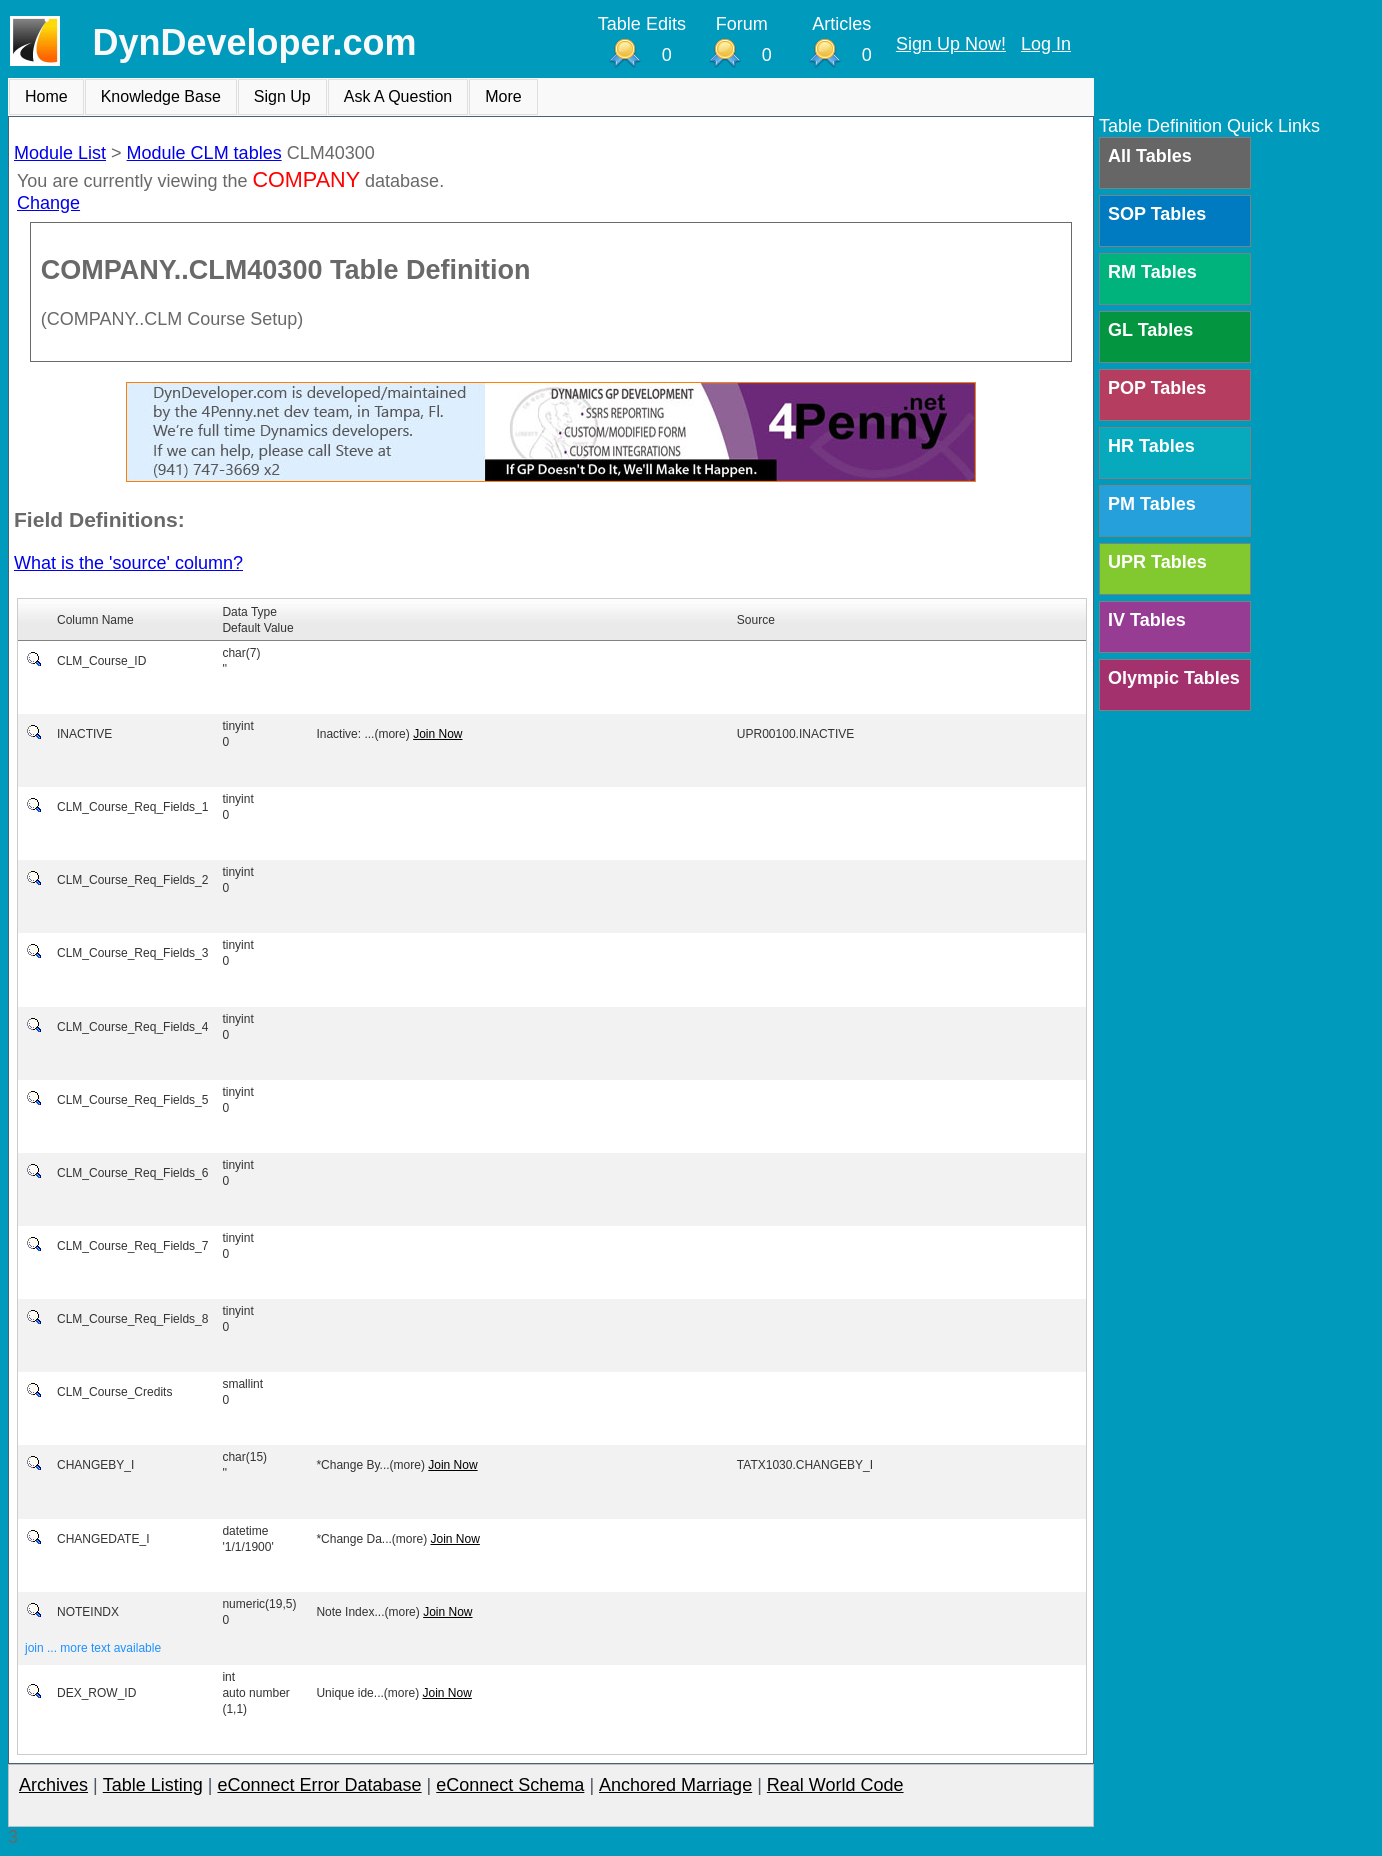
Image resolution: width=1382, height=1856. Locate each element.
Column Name (95, 620)
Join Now (437, 734)
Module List (60, 153)
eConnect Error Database (319, 1785)
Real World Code (835, 1785)
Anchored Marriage (675, 1785)
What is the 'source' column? (128, 563)
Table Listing (153, 1785)
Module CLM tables (204, 153)
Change (48, 203)
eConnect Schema (510, 1785)
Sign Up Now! (951, 44)
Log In (1046, 44)
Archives (53, 1785)
